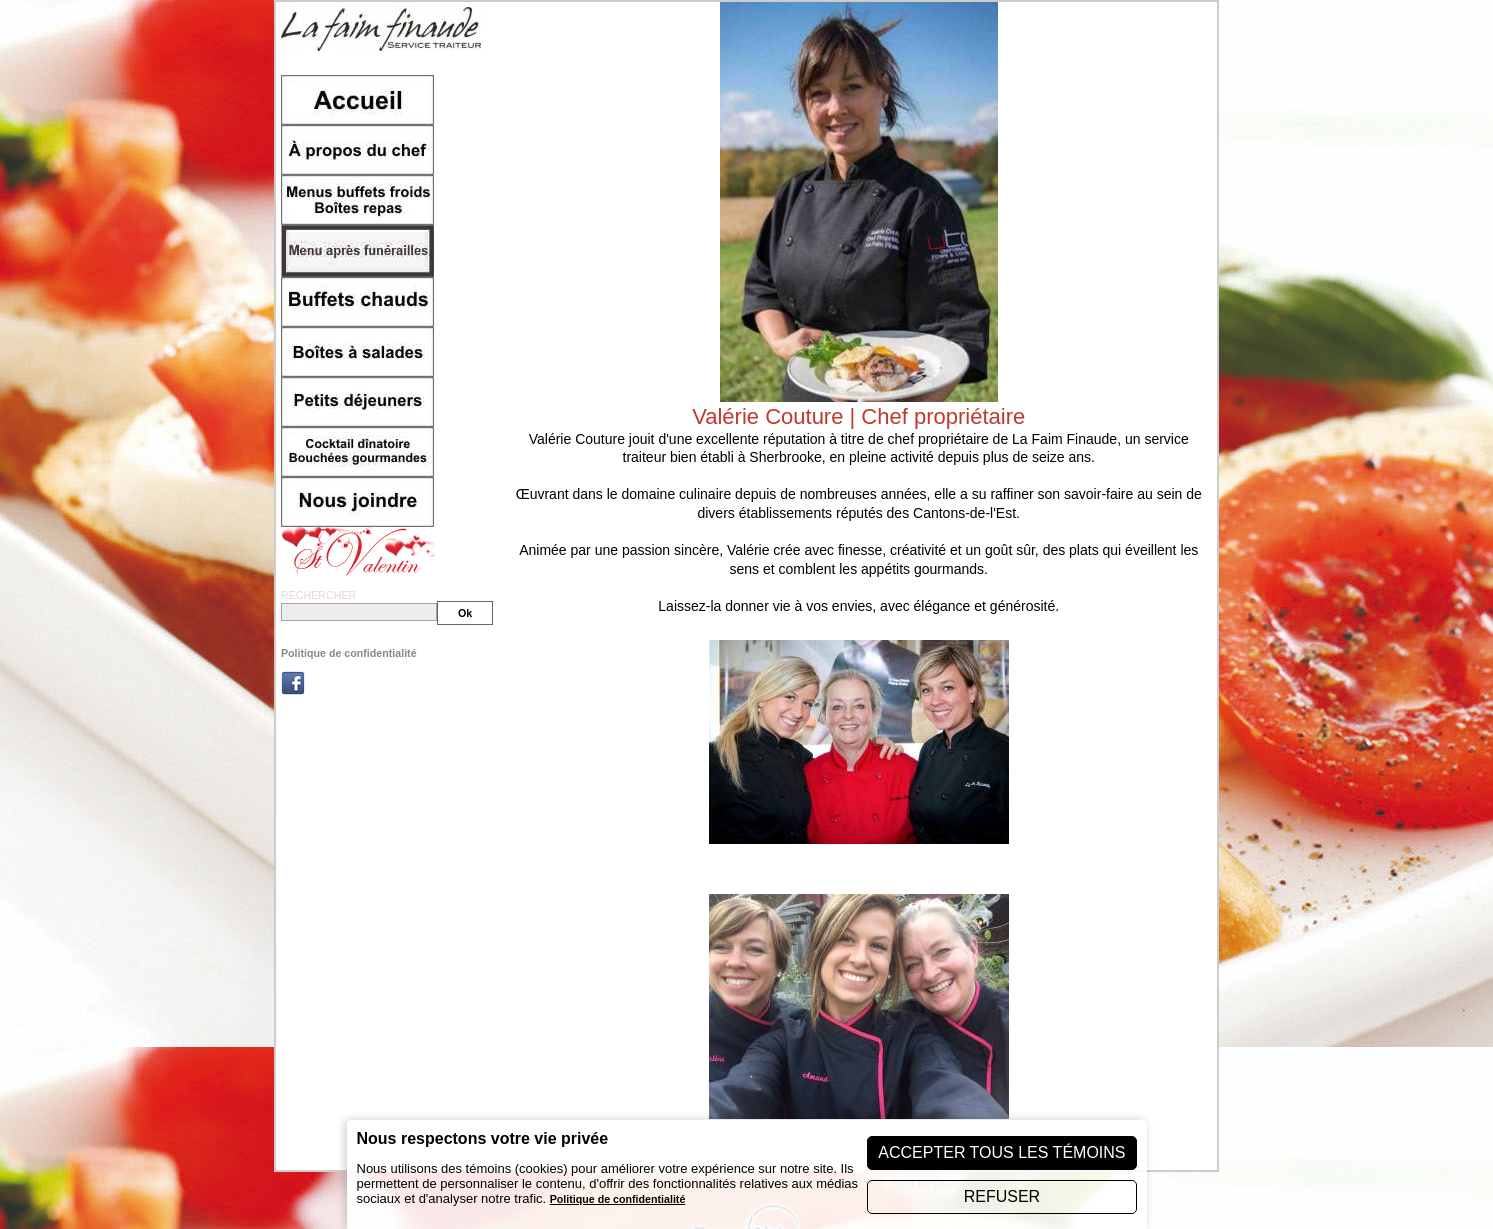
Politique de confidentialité (349, 653)
